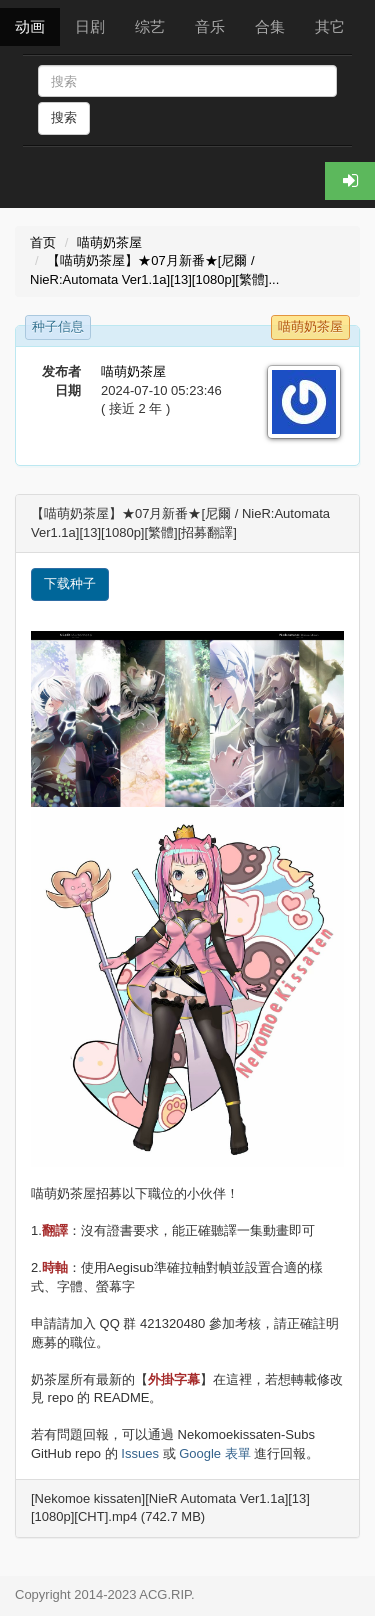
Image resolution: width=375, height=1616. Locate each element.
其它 (330, 26)
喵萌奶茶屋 (109, 242)
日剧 (90, 26)
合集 (270, 26)
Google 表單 (215, 1453)
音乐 (210, 26)
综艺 (150, 26)
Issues (140, 1453)
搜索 (64, 117)
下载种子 (70, 583)
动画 (30, 26)
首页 (43, 242)
